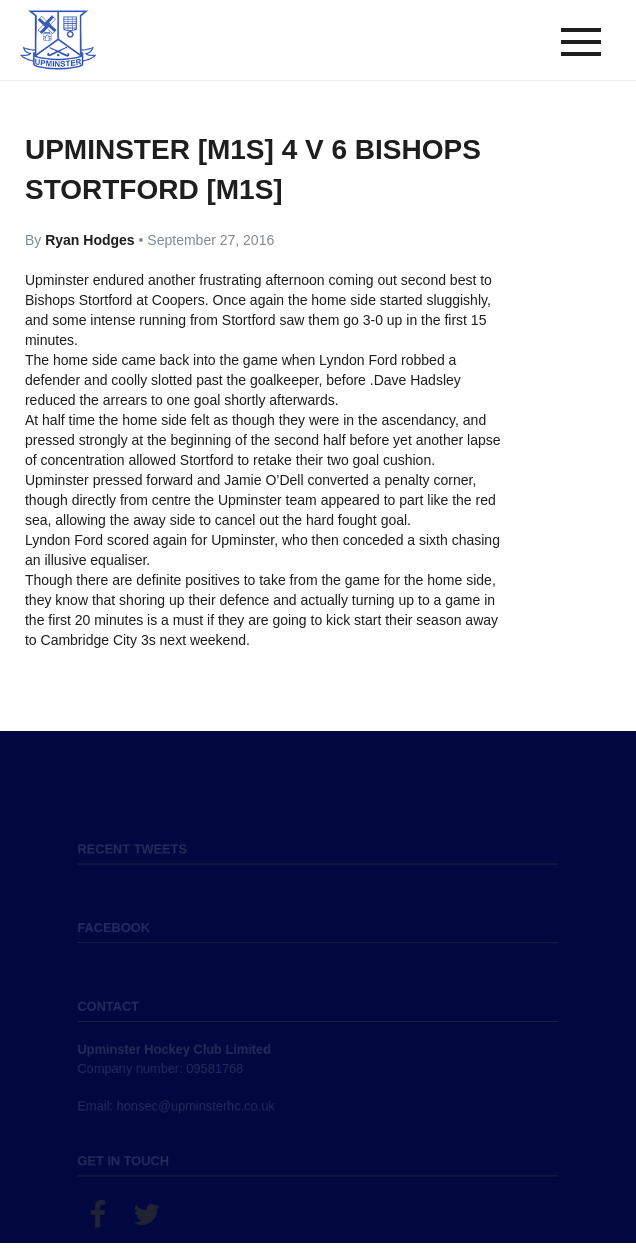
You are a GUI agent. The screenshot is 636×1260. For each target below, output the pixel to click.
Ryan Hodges (91, 240)
